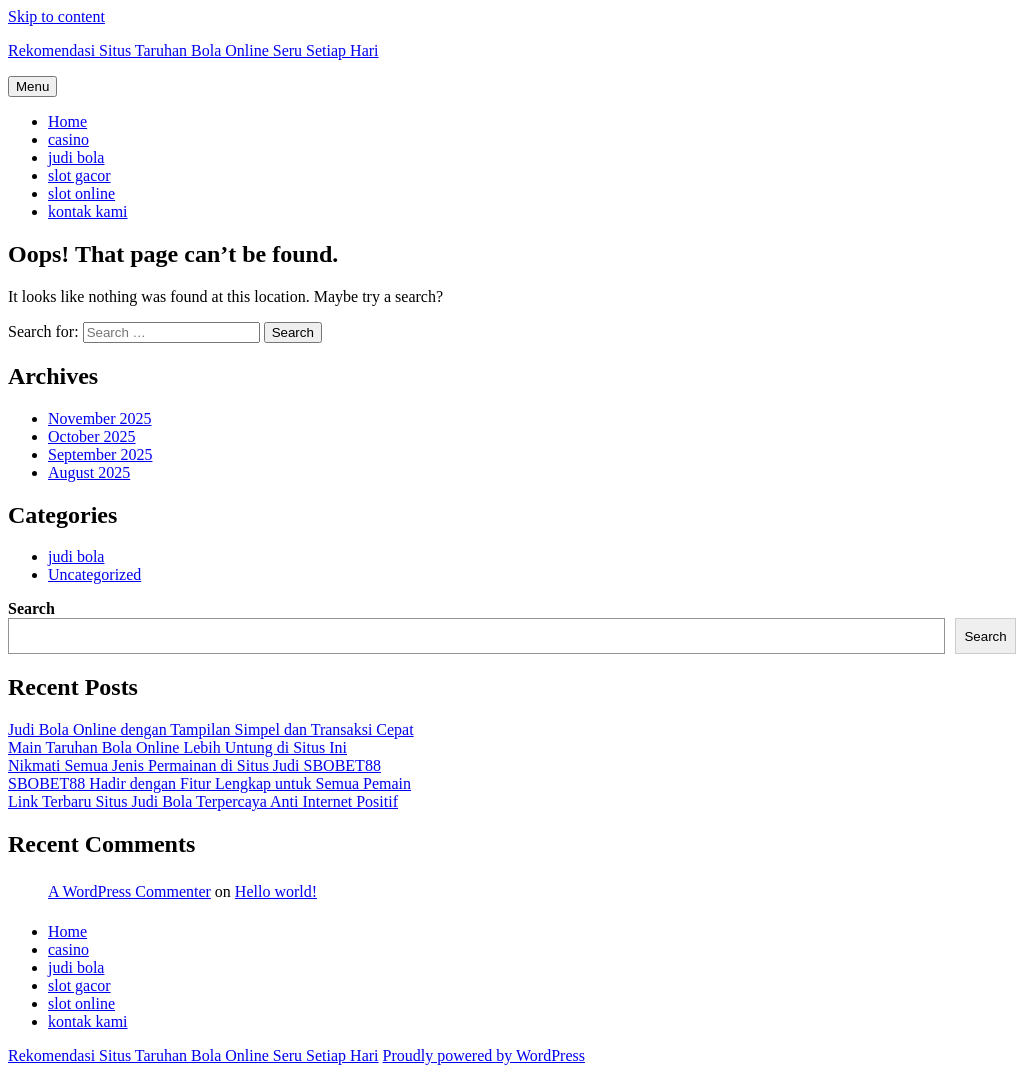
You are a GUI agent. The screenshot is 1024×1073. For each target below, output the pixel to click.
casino (68, 139)
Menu (32, 86)
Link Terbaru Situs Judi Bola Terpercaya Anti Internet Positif (203, 801)
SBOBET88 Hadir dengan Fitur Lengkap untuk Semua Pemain (209, 783)
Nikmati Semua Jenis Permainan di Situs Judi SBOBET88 (194, 765)
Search (31, 608)
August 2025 (89, 472)
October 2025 (92, 436)
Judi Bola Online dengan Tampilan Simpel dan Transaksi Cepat (211, 729)
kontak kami (88, 211)
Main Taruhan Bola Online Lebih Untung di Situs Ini (177, 747)
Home (67, 121)
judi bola (76, 157)
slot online (81, 193)
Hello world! (276, 891)
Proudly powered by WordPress (484, 1055)
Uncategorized (94, 574)
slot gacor (79, 175)
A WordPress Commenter (129, 891)
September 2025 (100, 454)
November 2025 (100, 418)
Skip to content (56, 16)
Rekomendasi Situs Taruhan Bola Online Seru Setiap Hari (193, 50)
